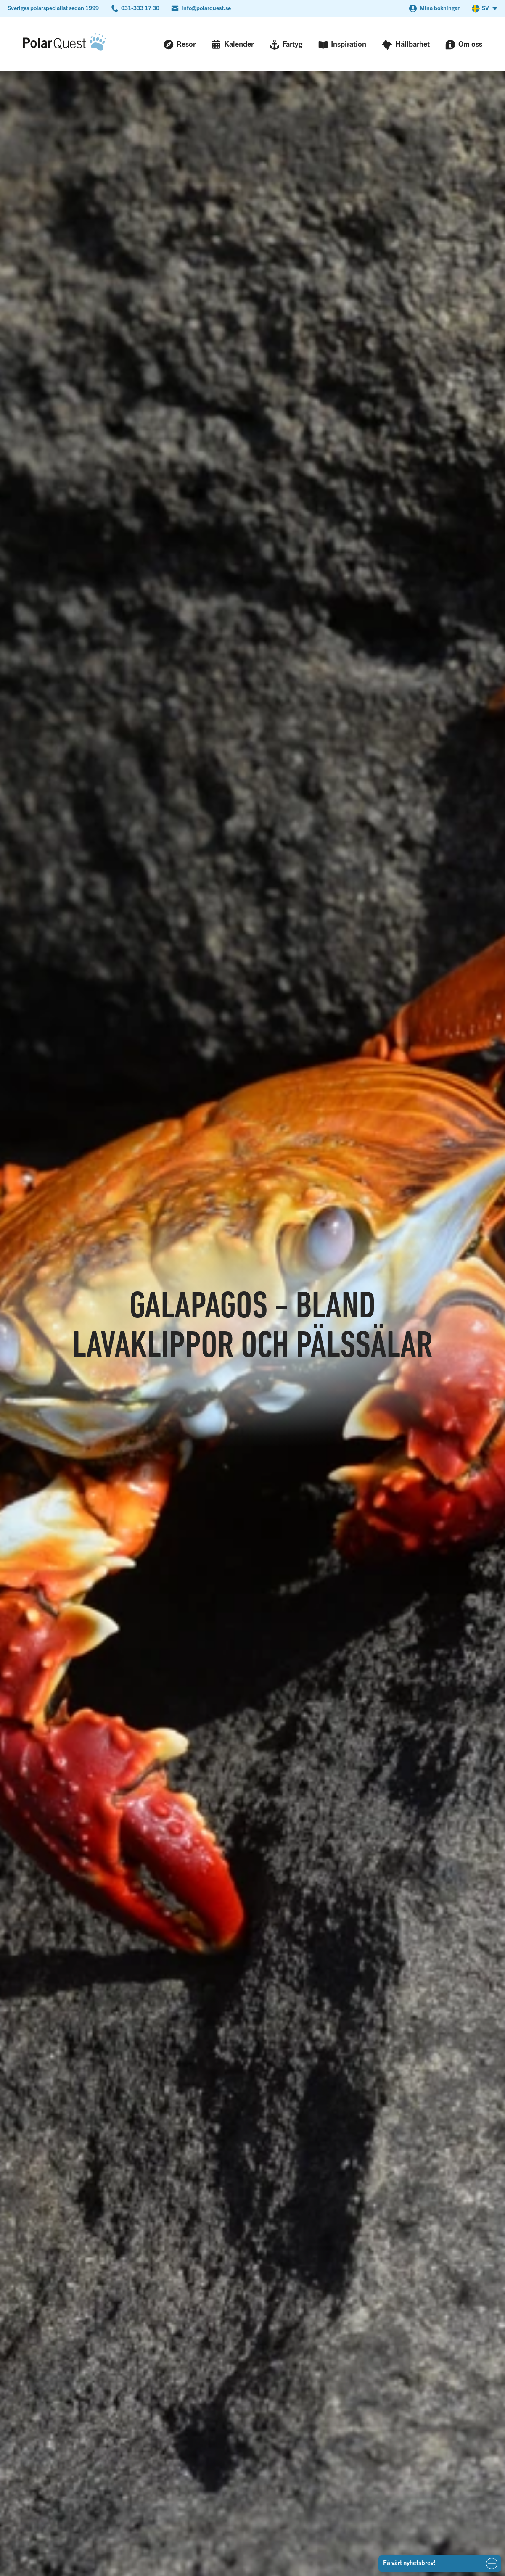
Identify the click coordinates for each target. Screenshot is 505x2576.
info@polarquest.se (206, 7)
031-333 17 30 (140, 7)
